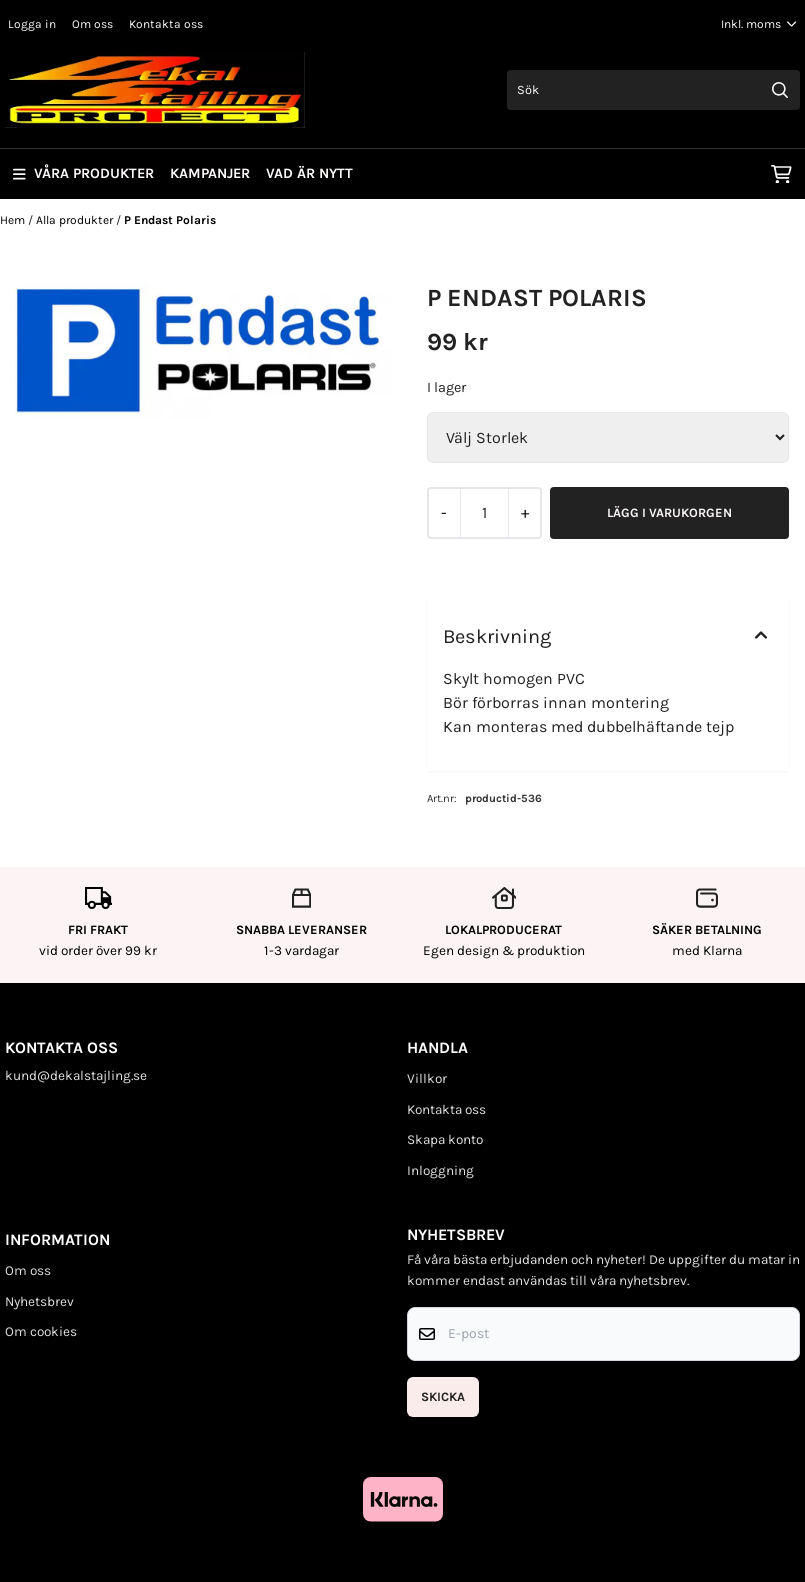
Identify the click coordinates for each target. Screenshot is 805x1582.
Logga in (32, 24)
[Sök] (653, 90)
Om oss (92, 24)
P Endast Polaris (170, 220)
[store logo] (155, 90)
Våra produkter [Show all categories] (83, 173)
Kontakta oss (166, 24)
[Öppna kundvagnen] (781, 174)
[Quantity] (484, 513)
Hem (14, 220)
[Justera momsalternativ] (759, 24)
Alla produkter (76, 220)
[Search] (780, 90)
